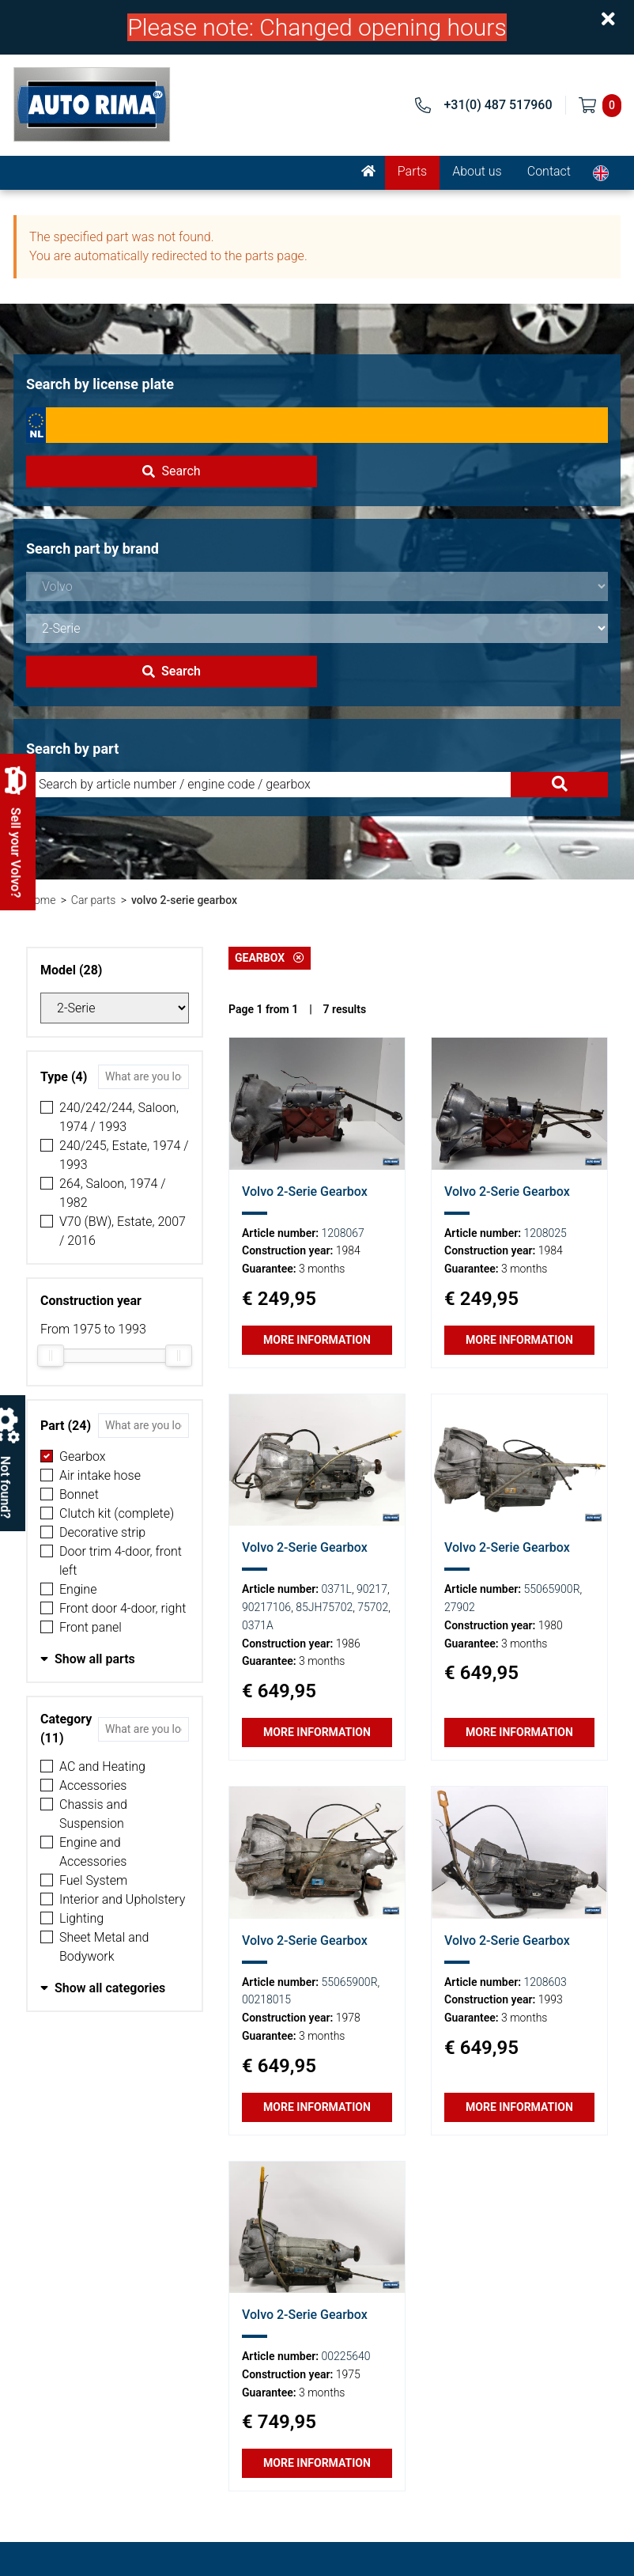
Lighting (81, 1918)
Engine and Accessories (92, 1852)
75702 (372, 1607)
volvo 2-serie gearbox (184, 900)
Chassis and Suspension (93, 1814)
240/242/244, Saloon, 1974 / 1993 (119, 1117)
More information (317, 1339)
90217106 (266, 1607)
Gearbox (82, 1456)
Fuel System (93, 1880)
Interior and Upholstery (122, 1899)
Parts (412, 171)
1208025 (545, 1233)
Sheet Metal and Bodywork (104, 1947)
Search (171, 471)
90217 (372, 1589)
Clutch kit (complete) (116, 1513)
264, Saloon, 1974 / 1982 (112, 1193)
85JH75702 (324, 1607)
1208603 (545, 1982)
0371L (337, 1589)
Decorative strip (102, 1532)
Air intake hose (100, 1475)
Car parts (93, 900)
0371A (258, 1625)
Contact (549, 171)
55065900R (552, 1589)
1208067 (343, 1233)
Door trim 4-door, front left (120, 1561)
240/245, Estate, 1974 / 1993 (124, 1155)
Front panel (90, 1627)
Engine (77, 1589)
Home (40, 900)
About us (477, 171)
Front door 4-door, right (122, 1608)
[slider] (50, 1356)
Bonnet (79, 1494)
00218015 (266, 1999)
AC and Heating (102, 1766)
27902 (459, 1607)
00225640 (346, 2356)
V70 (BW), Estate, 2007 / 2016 (122, 1231)
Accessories (92, 1785)
